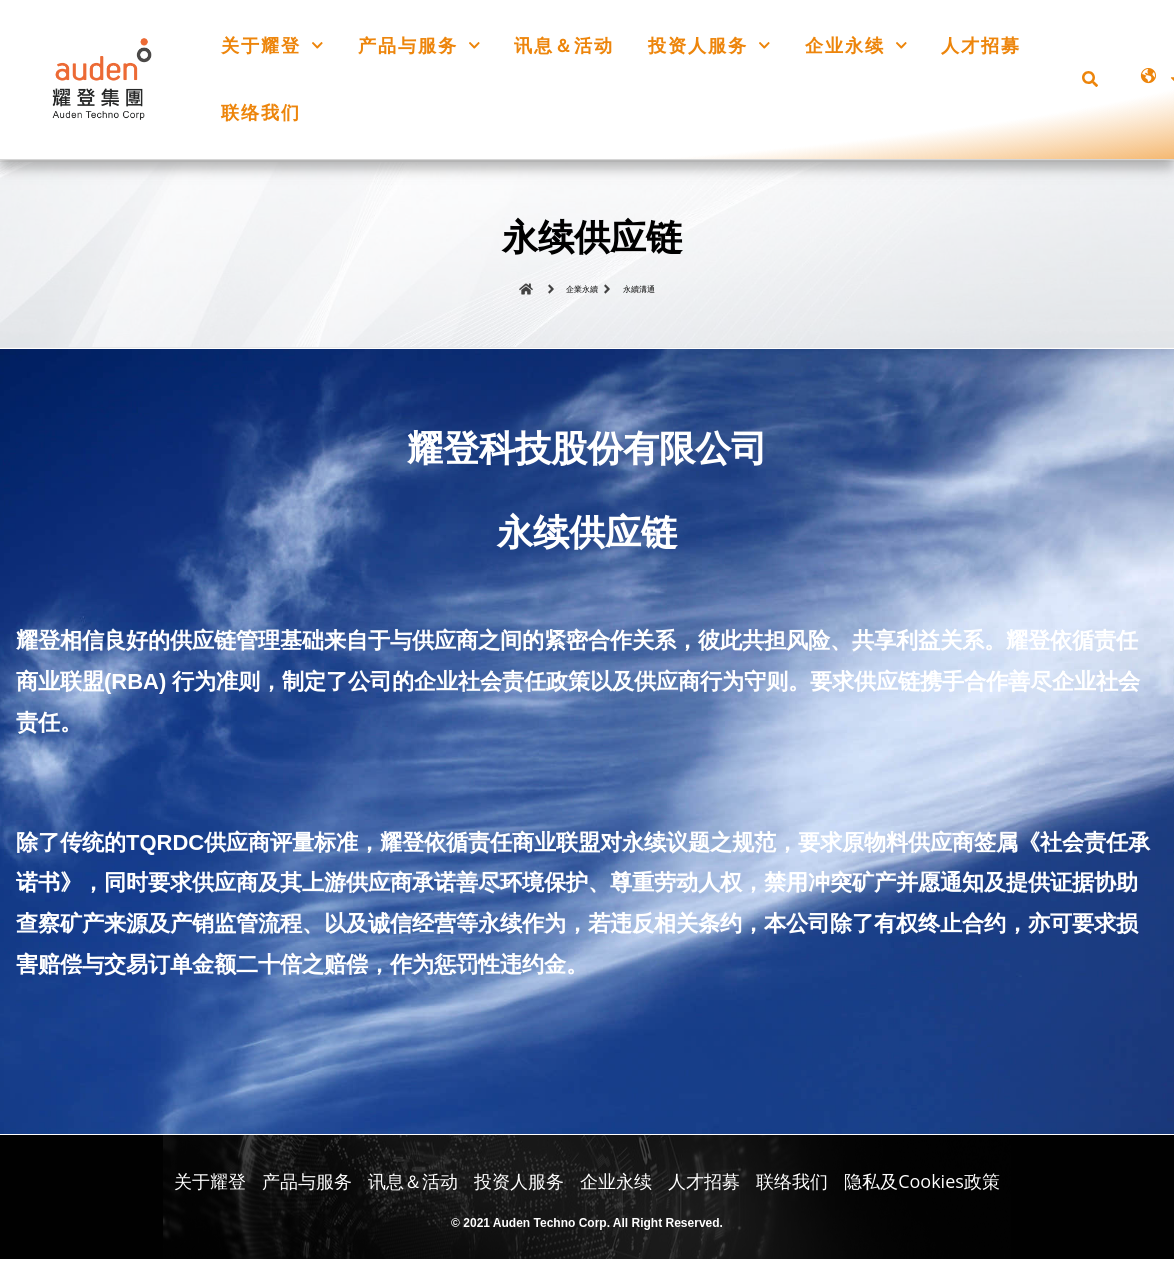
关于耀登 (272, 45)
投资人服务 (709, 45)
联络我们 (261, 112)
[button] (1090, 79)
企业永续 (856, 45)
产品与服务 (419, 45)
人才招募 (981, 45)
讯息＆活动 (564, 45)
